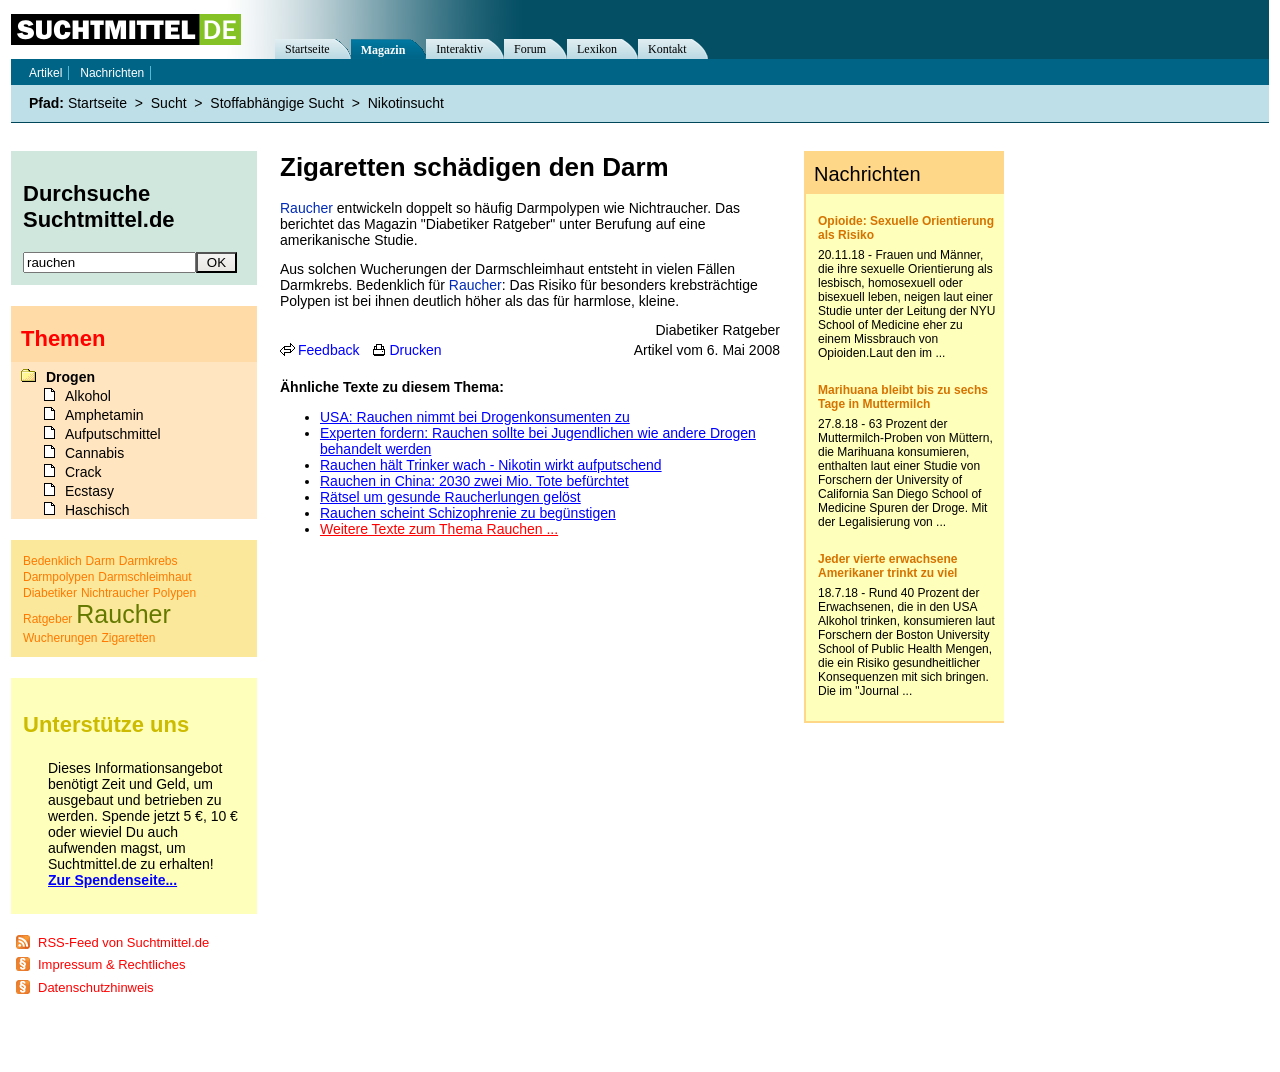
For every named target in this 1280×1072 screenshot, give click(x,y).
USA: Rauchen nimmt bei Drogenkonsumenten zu (475, 417)
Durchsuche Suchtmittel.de (99, 206)
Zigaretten (128, 638)
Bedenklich (52, 561)
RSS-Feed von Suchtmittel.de (123, 942)
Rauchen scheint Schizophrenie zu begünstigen (468, 513)
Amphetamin (104, 415)
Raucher (306, 208)
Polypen (174, 593)
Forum (530, 49)
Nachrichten (112, 73)
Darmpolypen (58, 577)
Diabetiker (50, 593)
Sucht (169, 103)
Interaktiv (459, 49)
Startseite (307, 49)
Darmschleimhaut (144, 577)
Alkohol (88, 396)
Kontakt (667, 49)
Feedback (328, 350)
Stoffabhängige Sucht (277, 103)
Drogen (70, 377)
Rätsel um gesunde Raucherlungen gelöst (450, 497)
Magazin (383, 50)
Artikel (45, 73)
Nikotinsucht (406, 103)
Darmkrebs (148, 561)
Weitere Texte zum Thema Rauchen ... (439, 529)
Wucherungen (60, 638)
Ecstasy (89, 491)
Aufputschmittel (113, 434)
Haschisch (97, 510)
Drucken (415, 350)
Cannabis (94, 453)
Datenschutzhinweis (96, 987)
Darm (100, 561)
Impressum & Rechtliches (111, 964)
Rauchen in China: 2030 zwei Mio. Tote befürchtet (474, 481)
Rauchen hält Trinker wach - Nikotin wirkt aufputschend (491, 465)
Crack (83, 472)
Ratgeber (47, 619)
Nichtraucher (115, 593)
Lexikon (597, 49)
